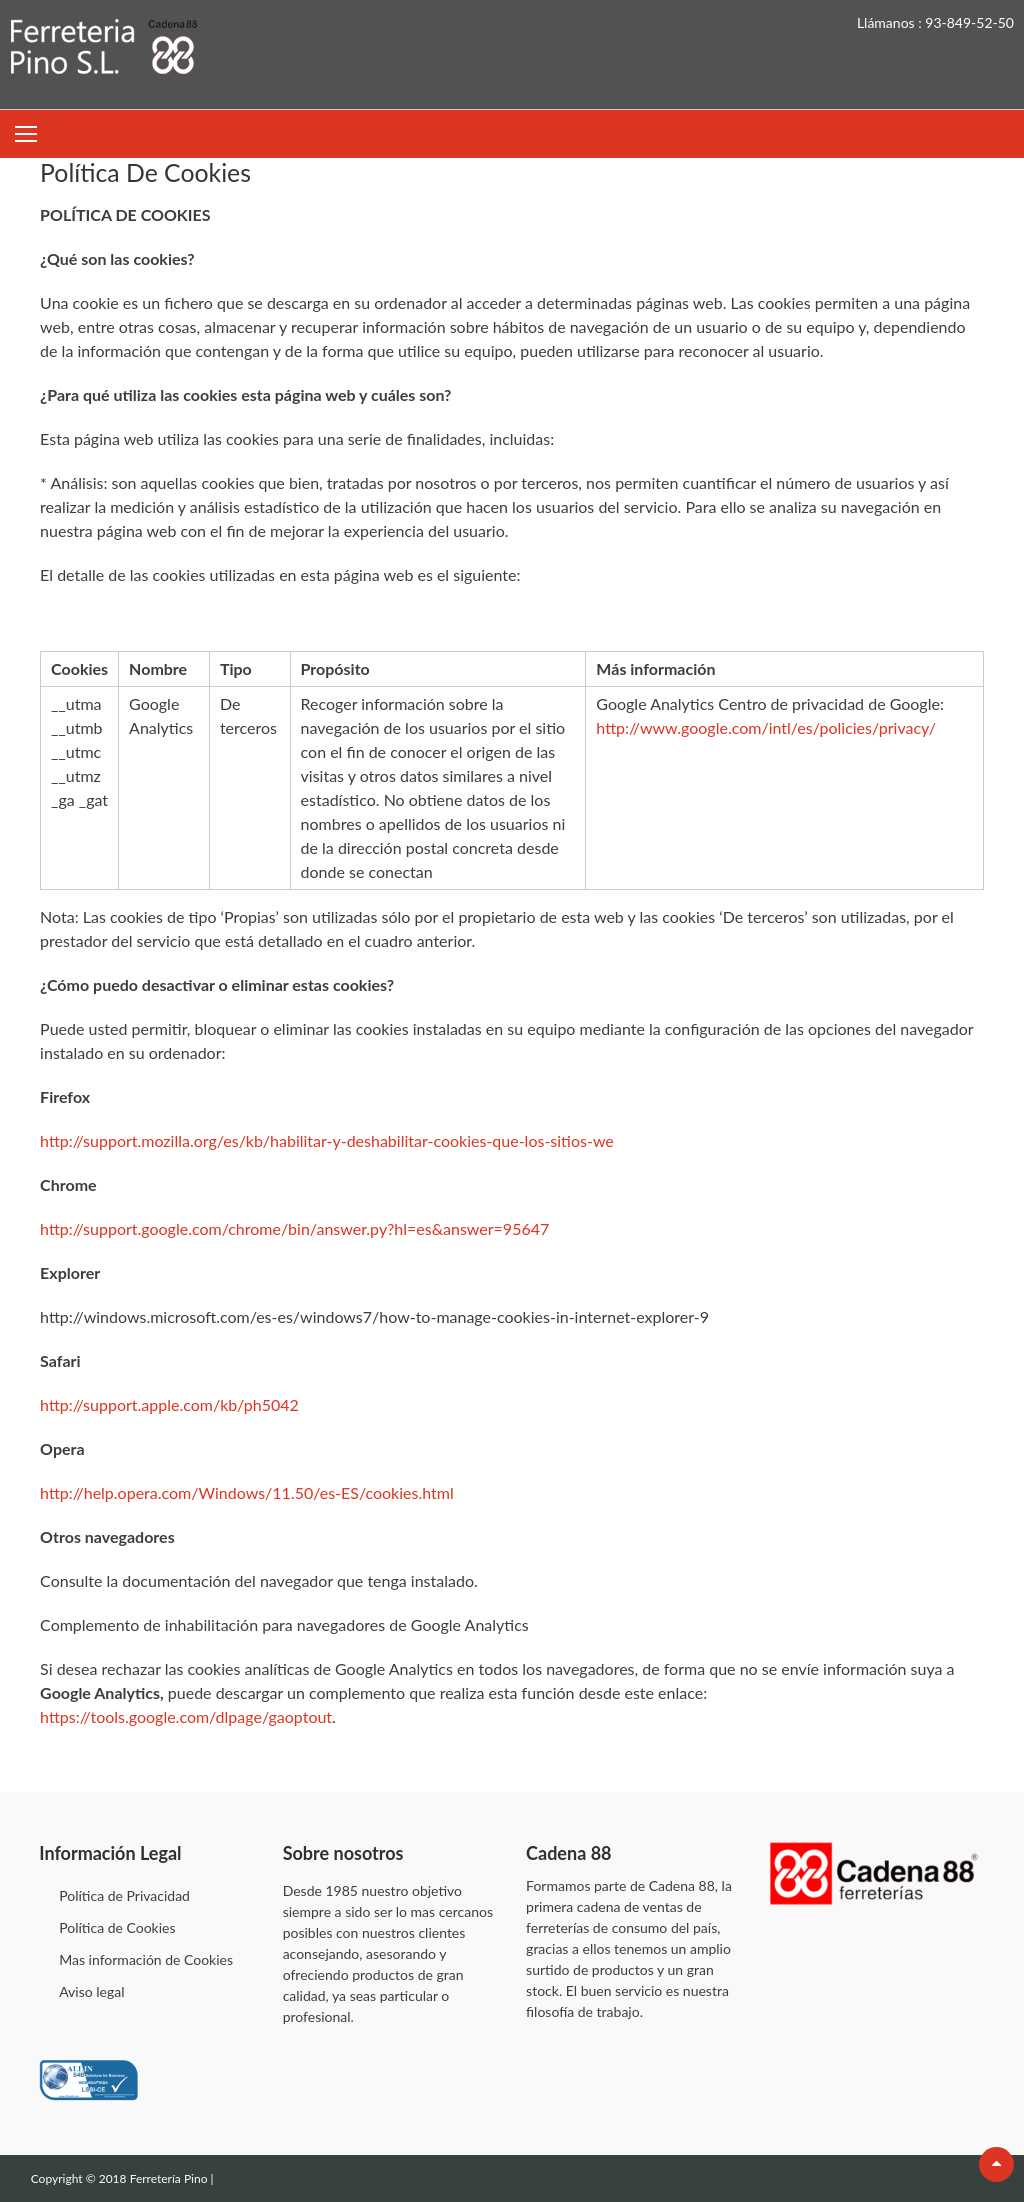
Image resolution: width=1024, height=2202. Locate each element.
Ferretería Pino (170, 2178)
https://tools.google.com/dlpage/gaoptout (186, 1716)
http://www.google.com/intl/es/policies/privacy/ (766, 727)
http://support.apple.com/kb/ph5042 (169, 1404)
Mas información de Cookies (146, 1959)
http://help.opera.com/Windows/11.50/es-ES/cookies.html (247, 1492)
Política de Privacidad (124, 1895)
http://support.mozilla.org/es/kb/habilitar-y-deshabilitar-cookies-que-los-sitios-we (327, 1140)
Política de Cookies (117, 1927)
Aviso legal (91, 1991)
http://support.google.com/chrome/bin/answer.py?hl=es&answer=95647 (294, 1228)
